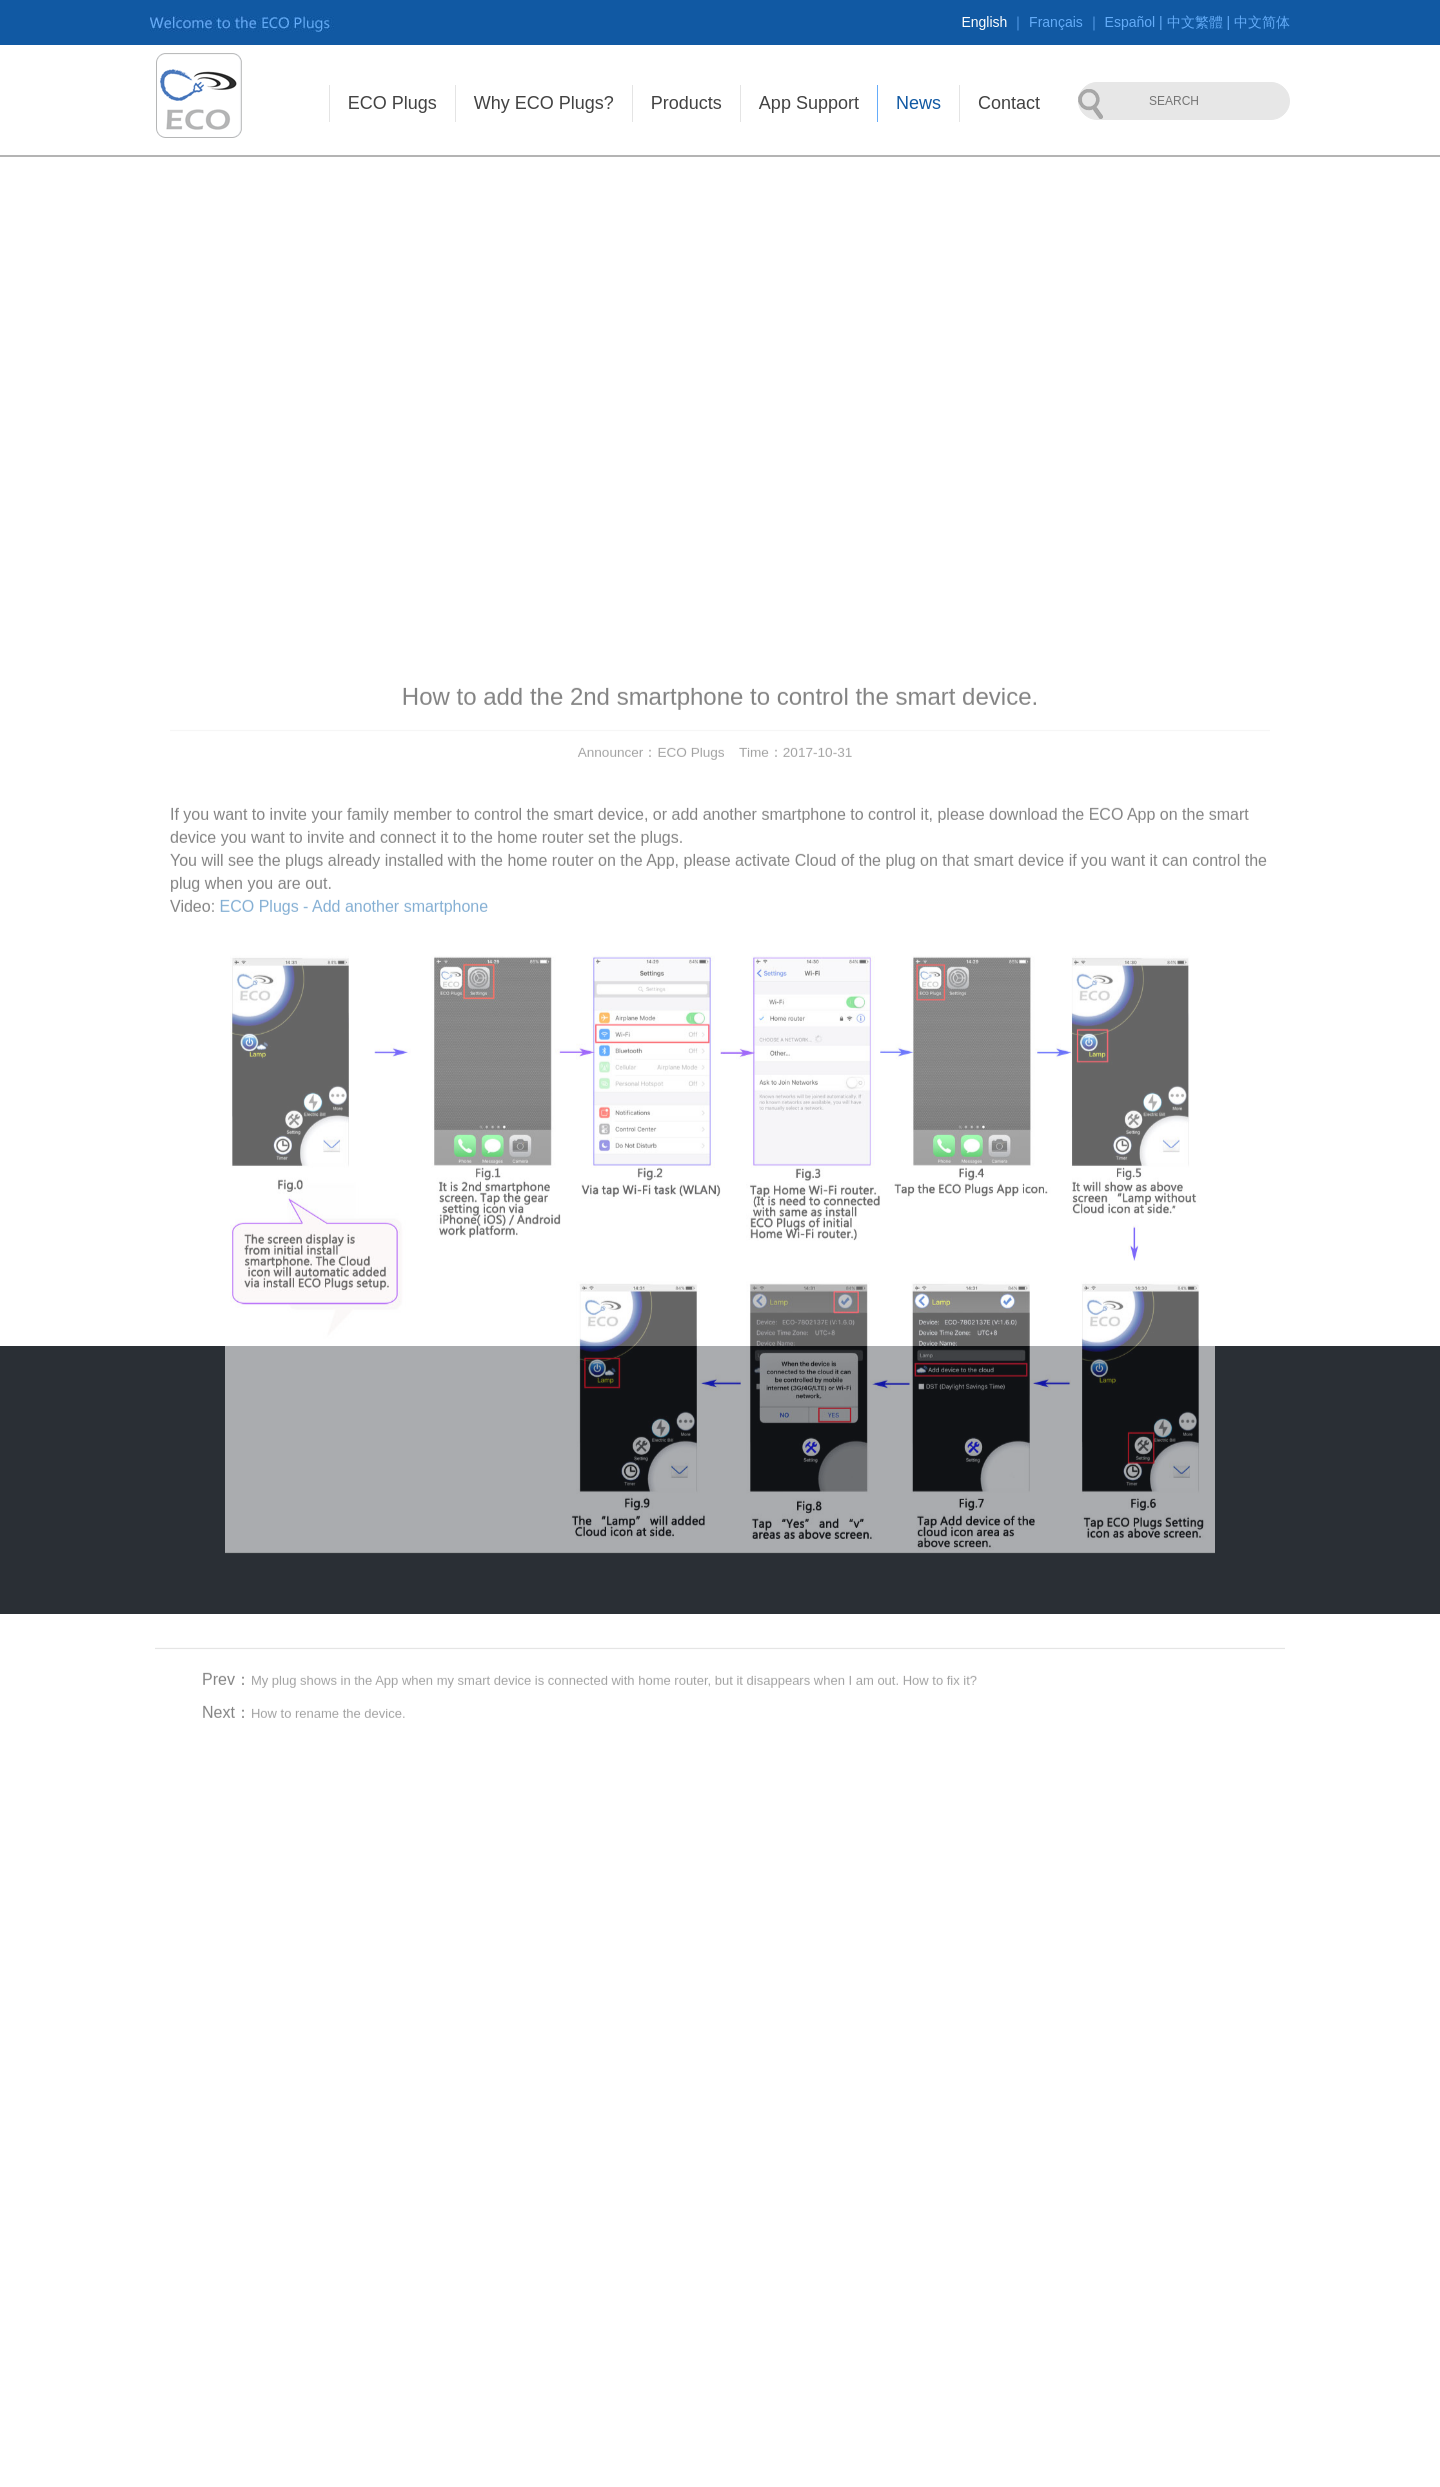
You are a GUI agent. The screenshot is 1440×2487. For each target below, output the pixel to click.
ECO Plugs (392, 103)
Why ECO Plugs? (544, 103)
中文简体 (1262, 22)
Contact (1009, 103)
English (984, 22)
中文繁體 (1195, 22)
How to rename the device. (328, 1941)
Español (1130, 22)
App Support (809, 103)
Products (686, 103)
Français (1056, 22)
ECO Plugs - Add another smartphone (354, 1134)
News (918, 103)
